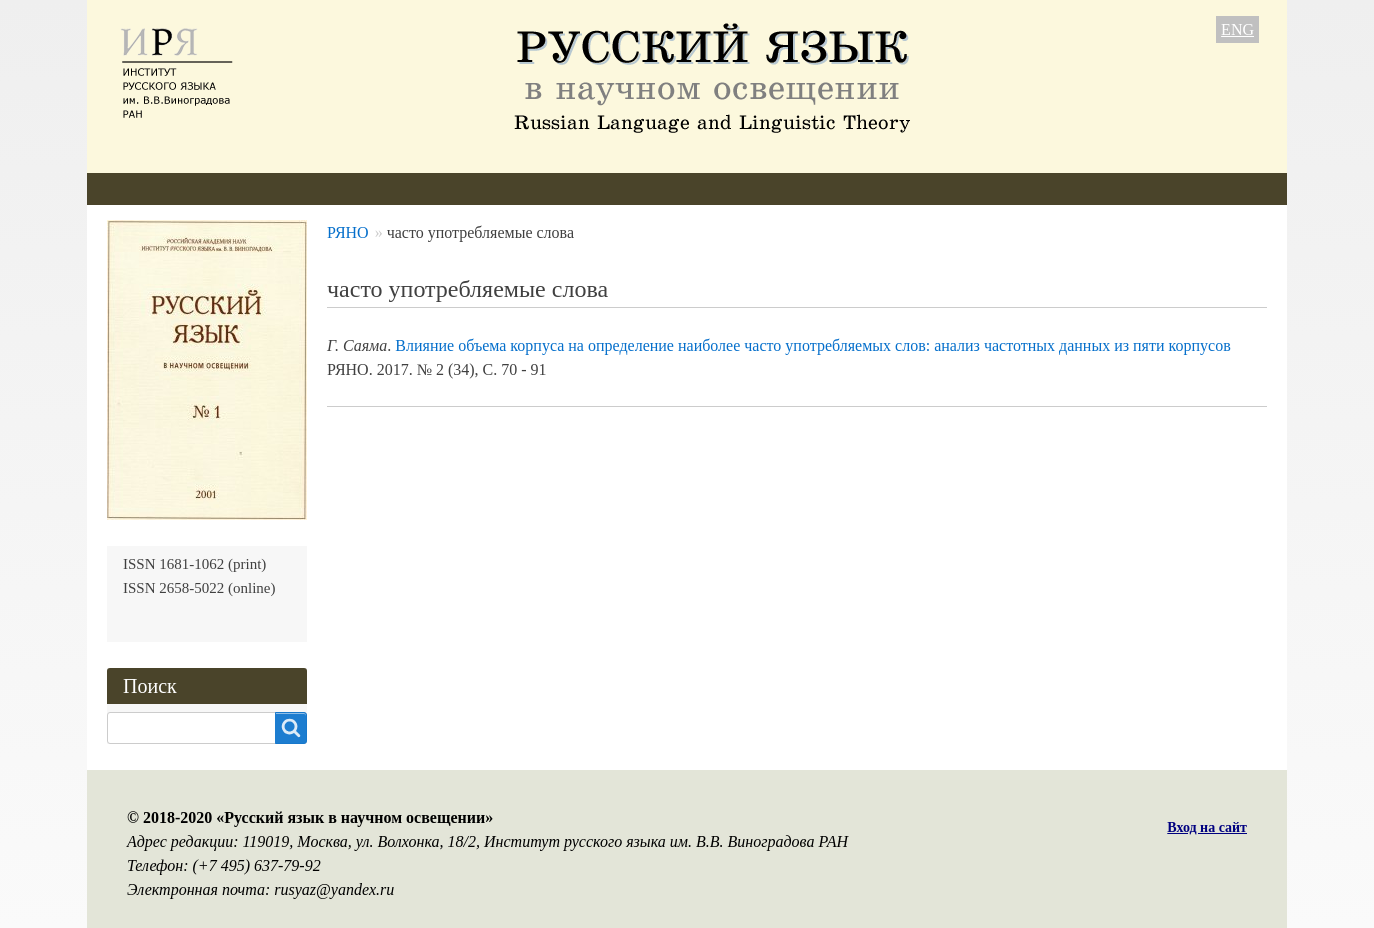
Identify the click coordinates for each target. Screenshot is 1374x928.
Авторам (376, 188)
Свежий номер (495, 188)
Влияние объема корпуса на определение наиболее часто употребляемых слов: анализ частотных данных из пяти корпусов (812, 345)
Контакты (808, 188)
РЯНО (348, 232)
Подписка (700, 188)
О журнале (144, 188)
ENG (1237, 29)
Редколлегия (264, 188)
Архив (607, 188)
